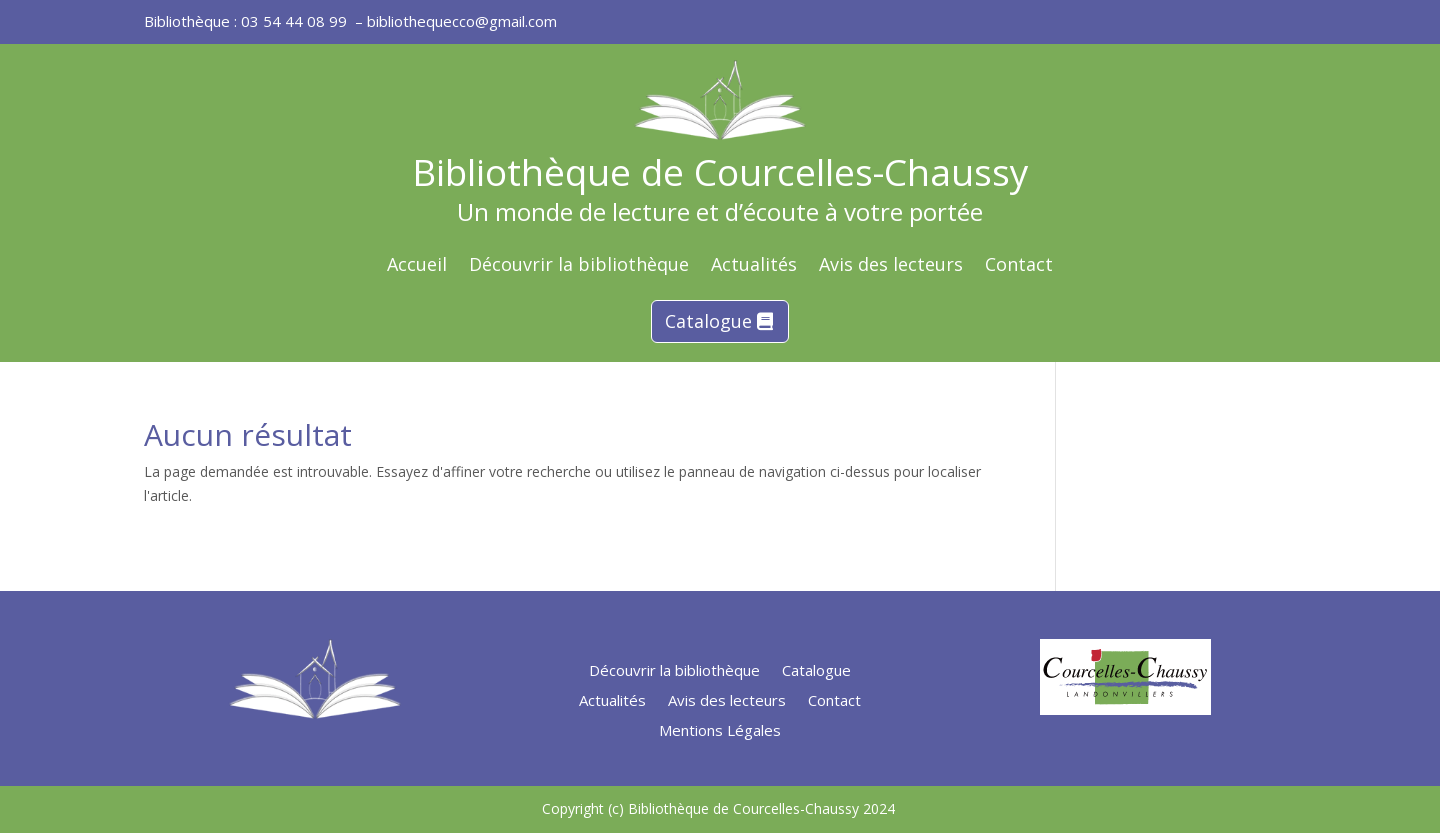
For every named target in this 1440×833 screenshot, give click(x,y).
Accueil (417, 266)
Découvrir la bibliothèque (579, 266)
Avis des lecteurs (891, 266)
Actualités (754, 266)
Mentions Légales (720, 731)
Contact (1019, 266)
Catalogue (708, 321)
